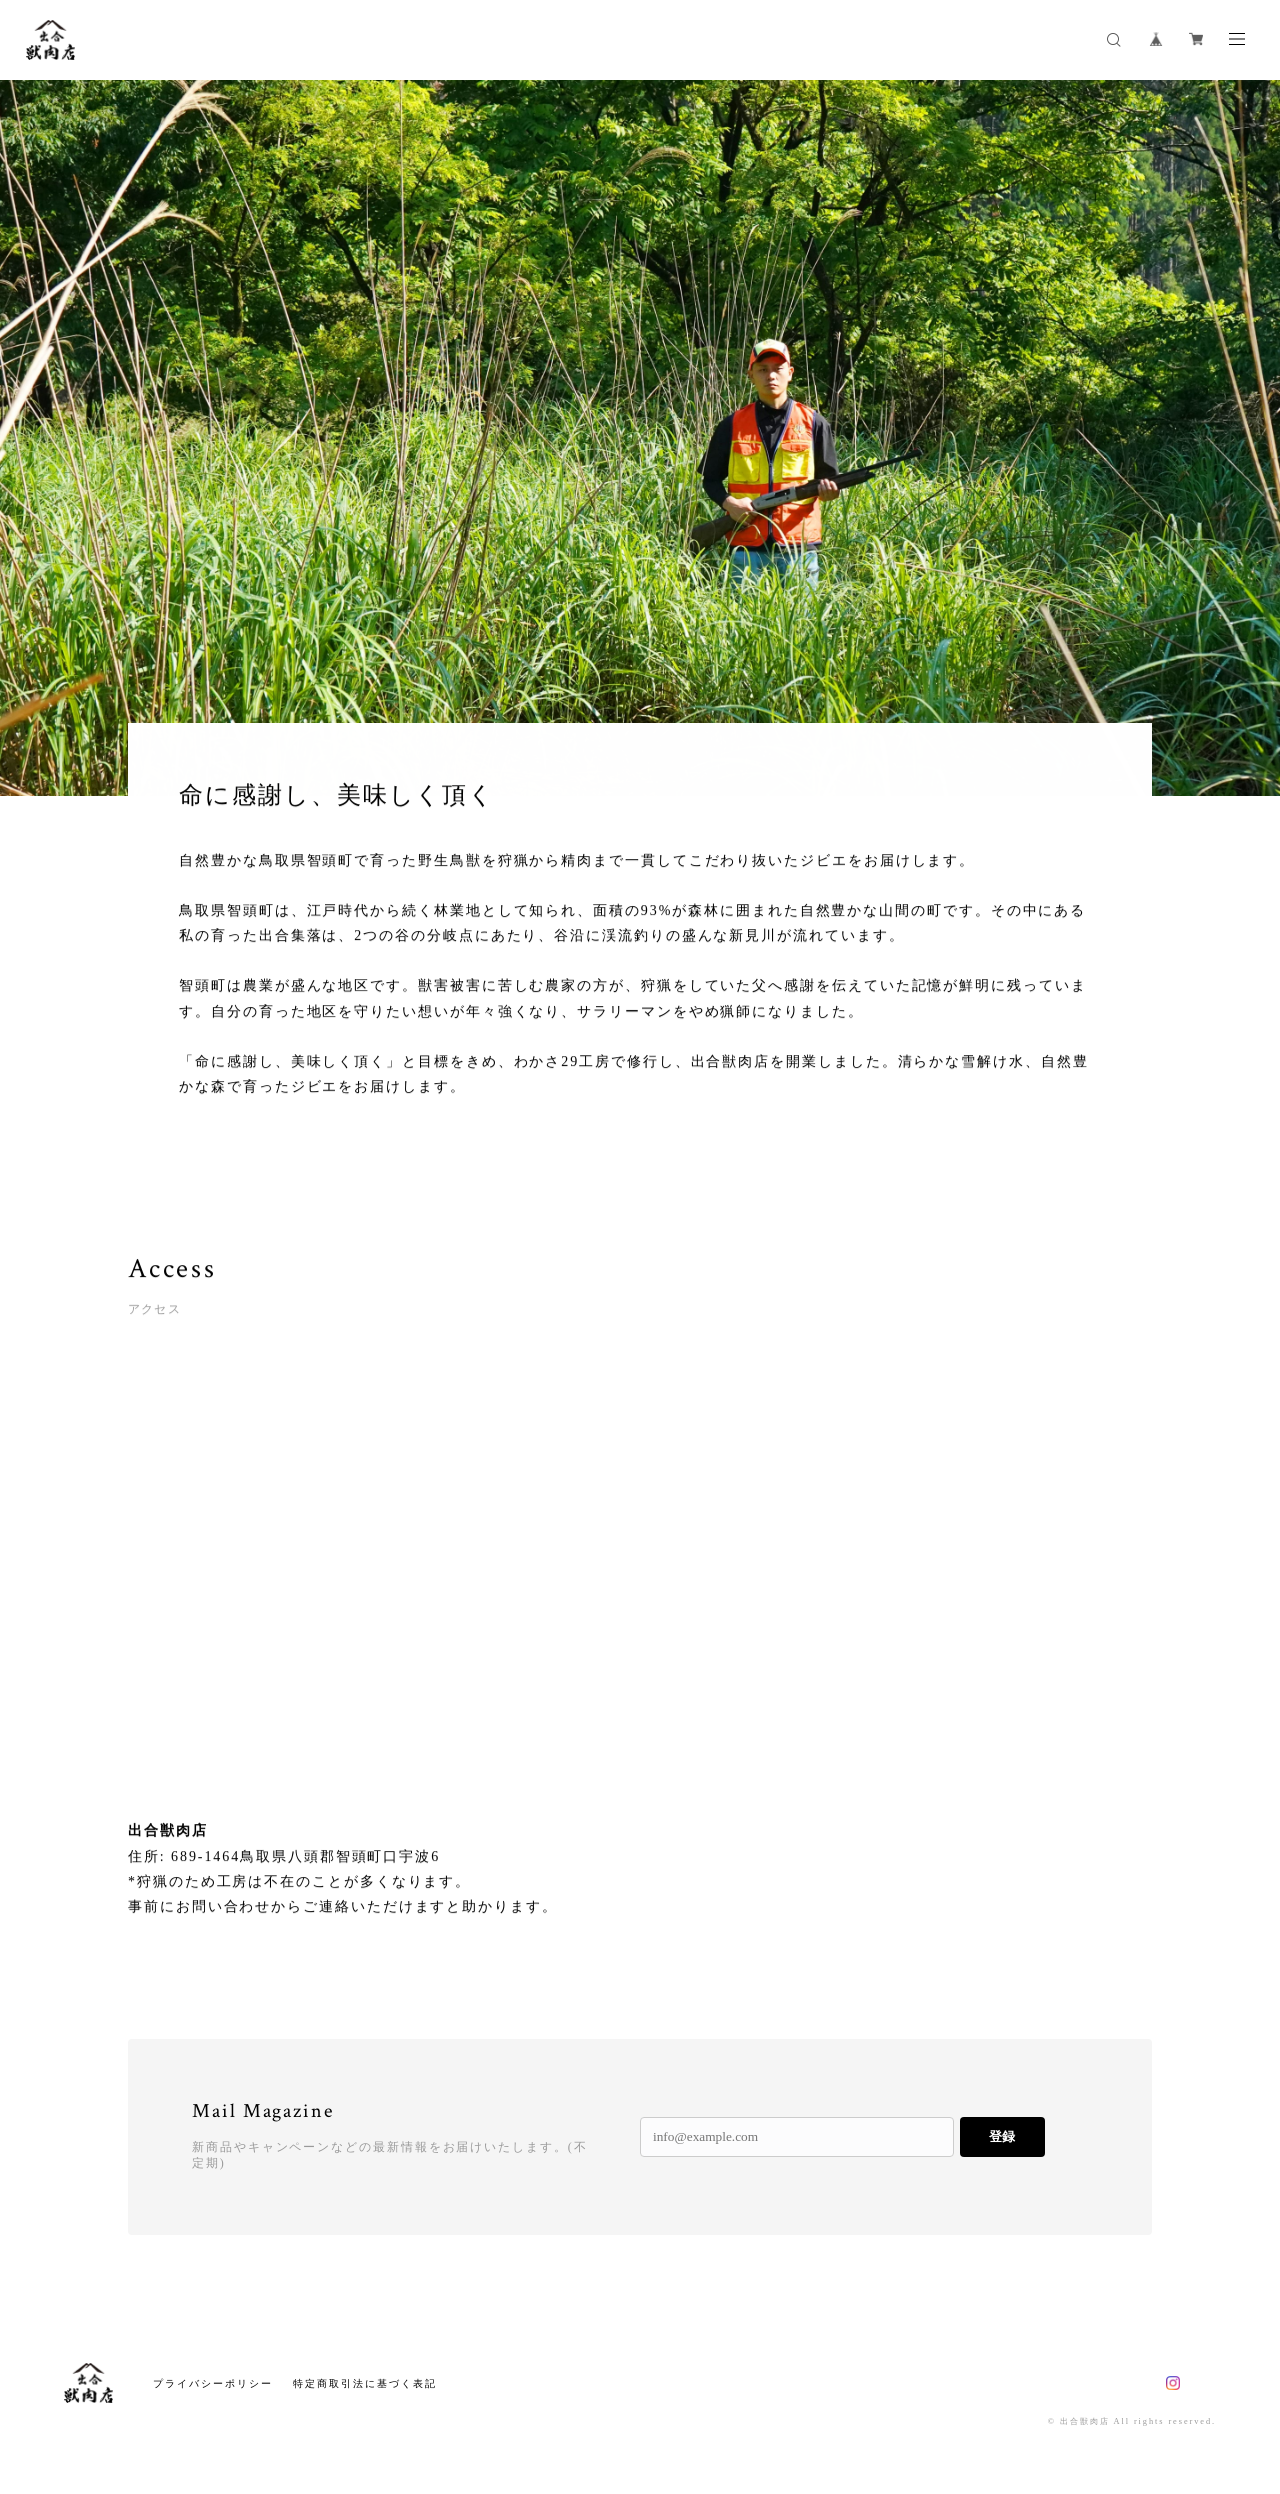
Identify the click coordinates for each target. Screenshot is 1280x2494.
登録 (1002, 2136)
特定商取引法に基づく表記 (364, 2383)
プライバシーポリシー (212, 2383)
